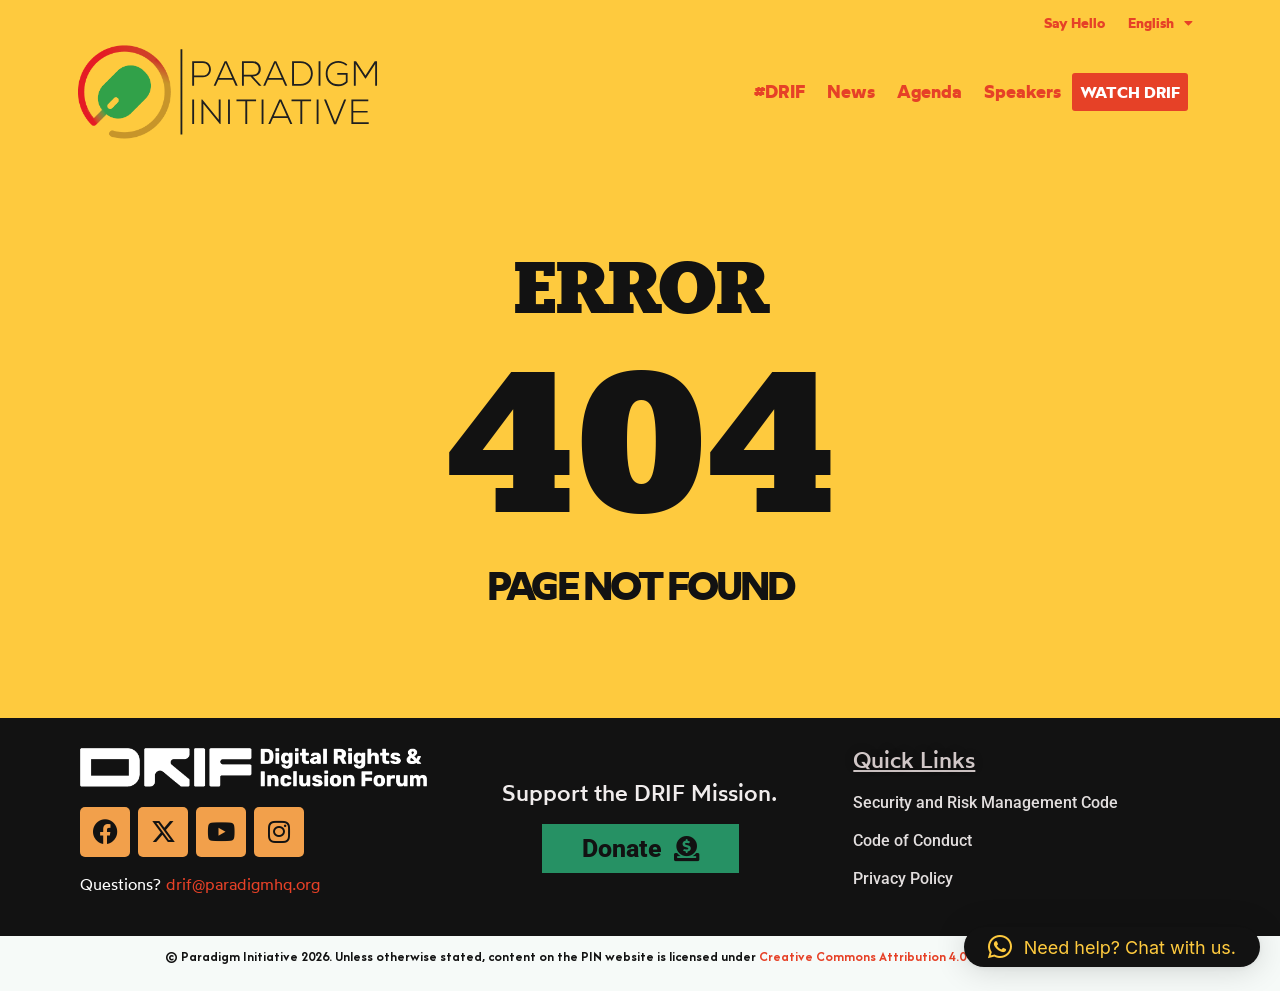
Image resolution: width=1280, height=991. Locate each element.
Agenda (929, 92)
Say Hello (1074, 23)
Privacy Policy (903, 878)
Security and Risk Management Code (985, 802)
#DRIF (779, 92)
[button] (1112, 947)
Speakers (1022, 92)
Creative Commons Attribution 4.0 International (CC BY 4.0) (937, 956)
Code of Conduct (912, 840)
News (851, 92)
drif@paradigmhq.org (243, 884)
